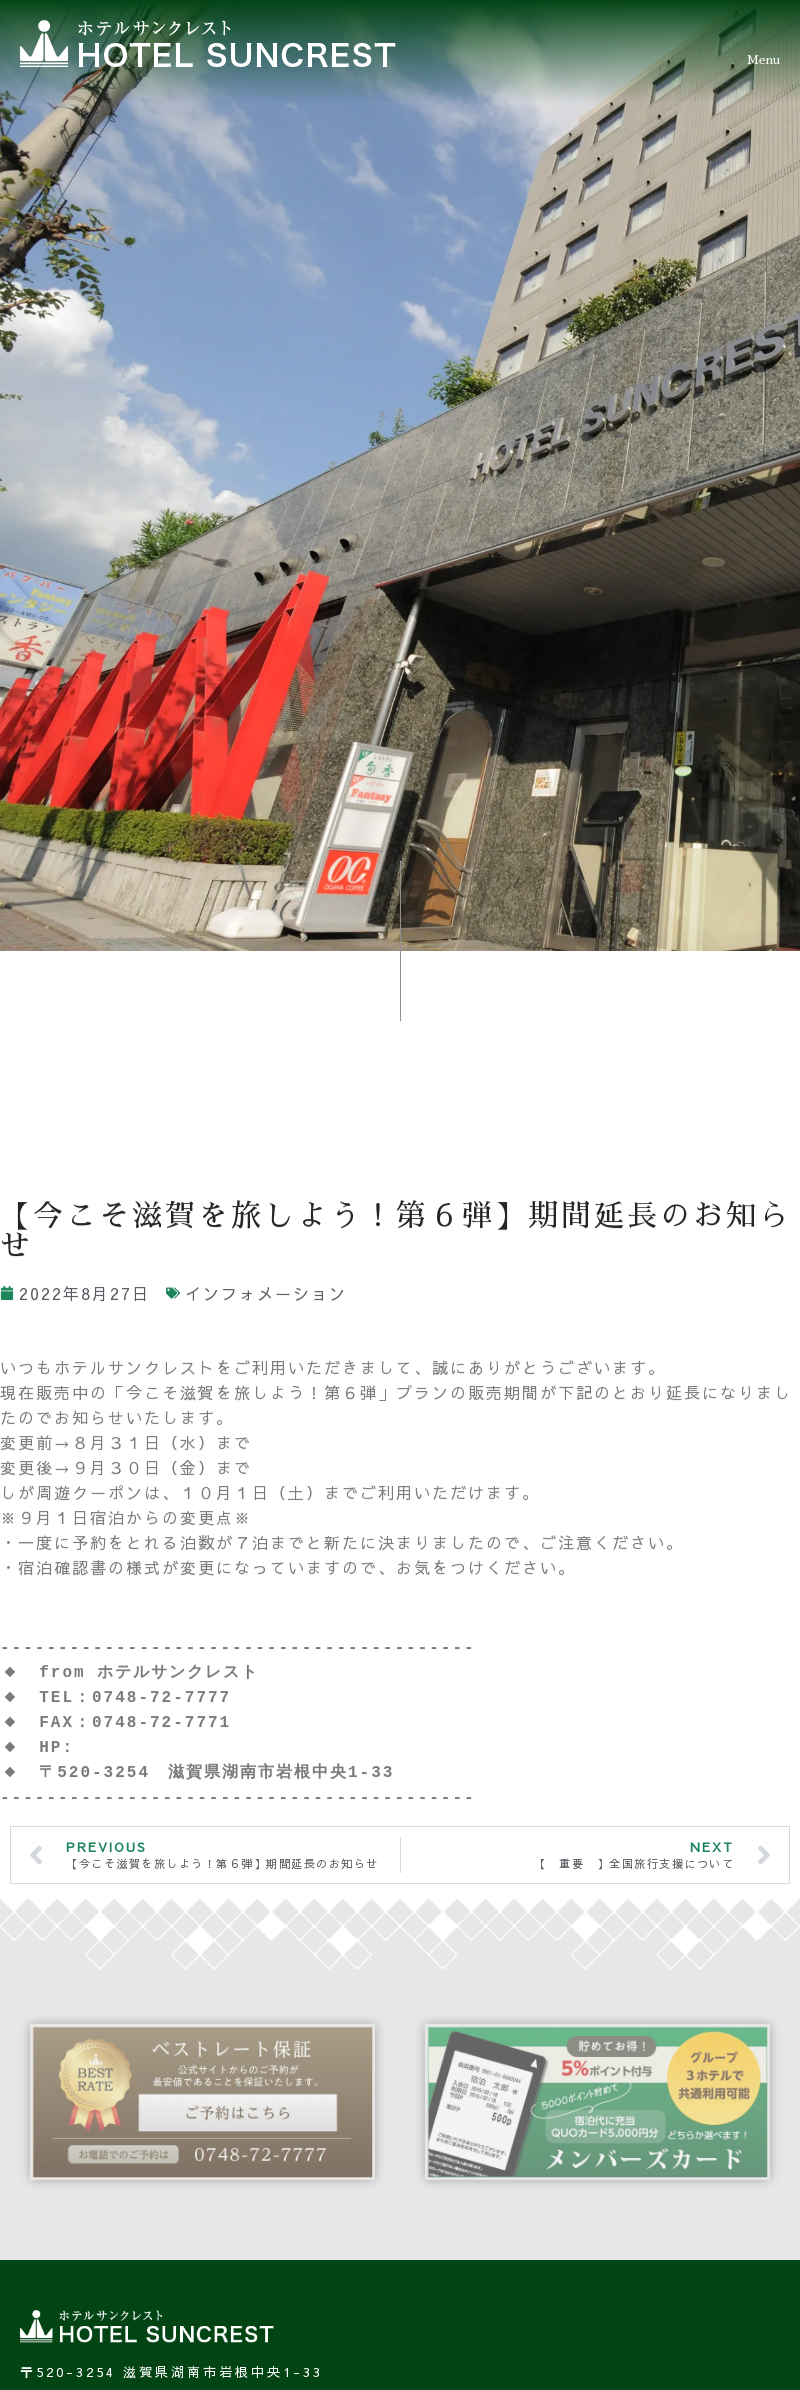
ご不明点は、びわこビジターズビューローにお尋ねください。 (252, 1494)
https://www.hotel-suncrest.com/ (266, 1635)
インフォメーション (266, 1181)
